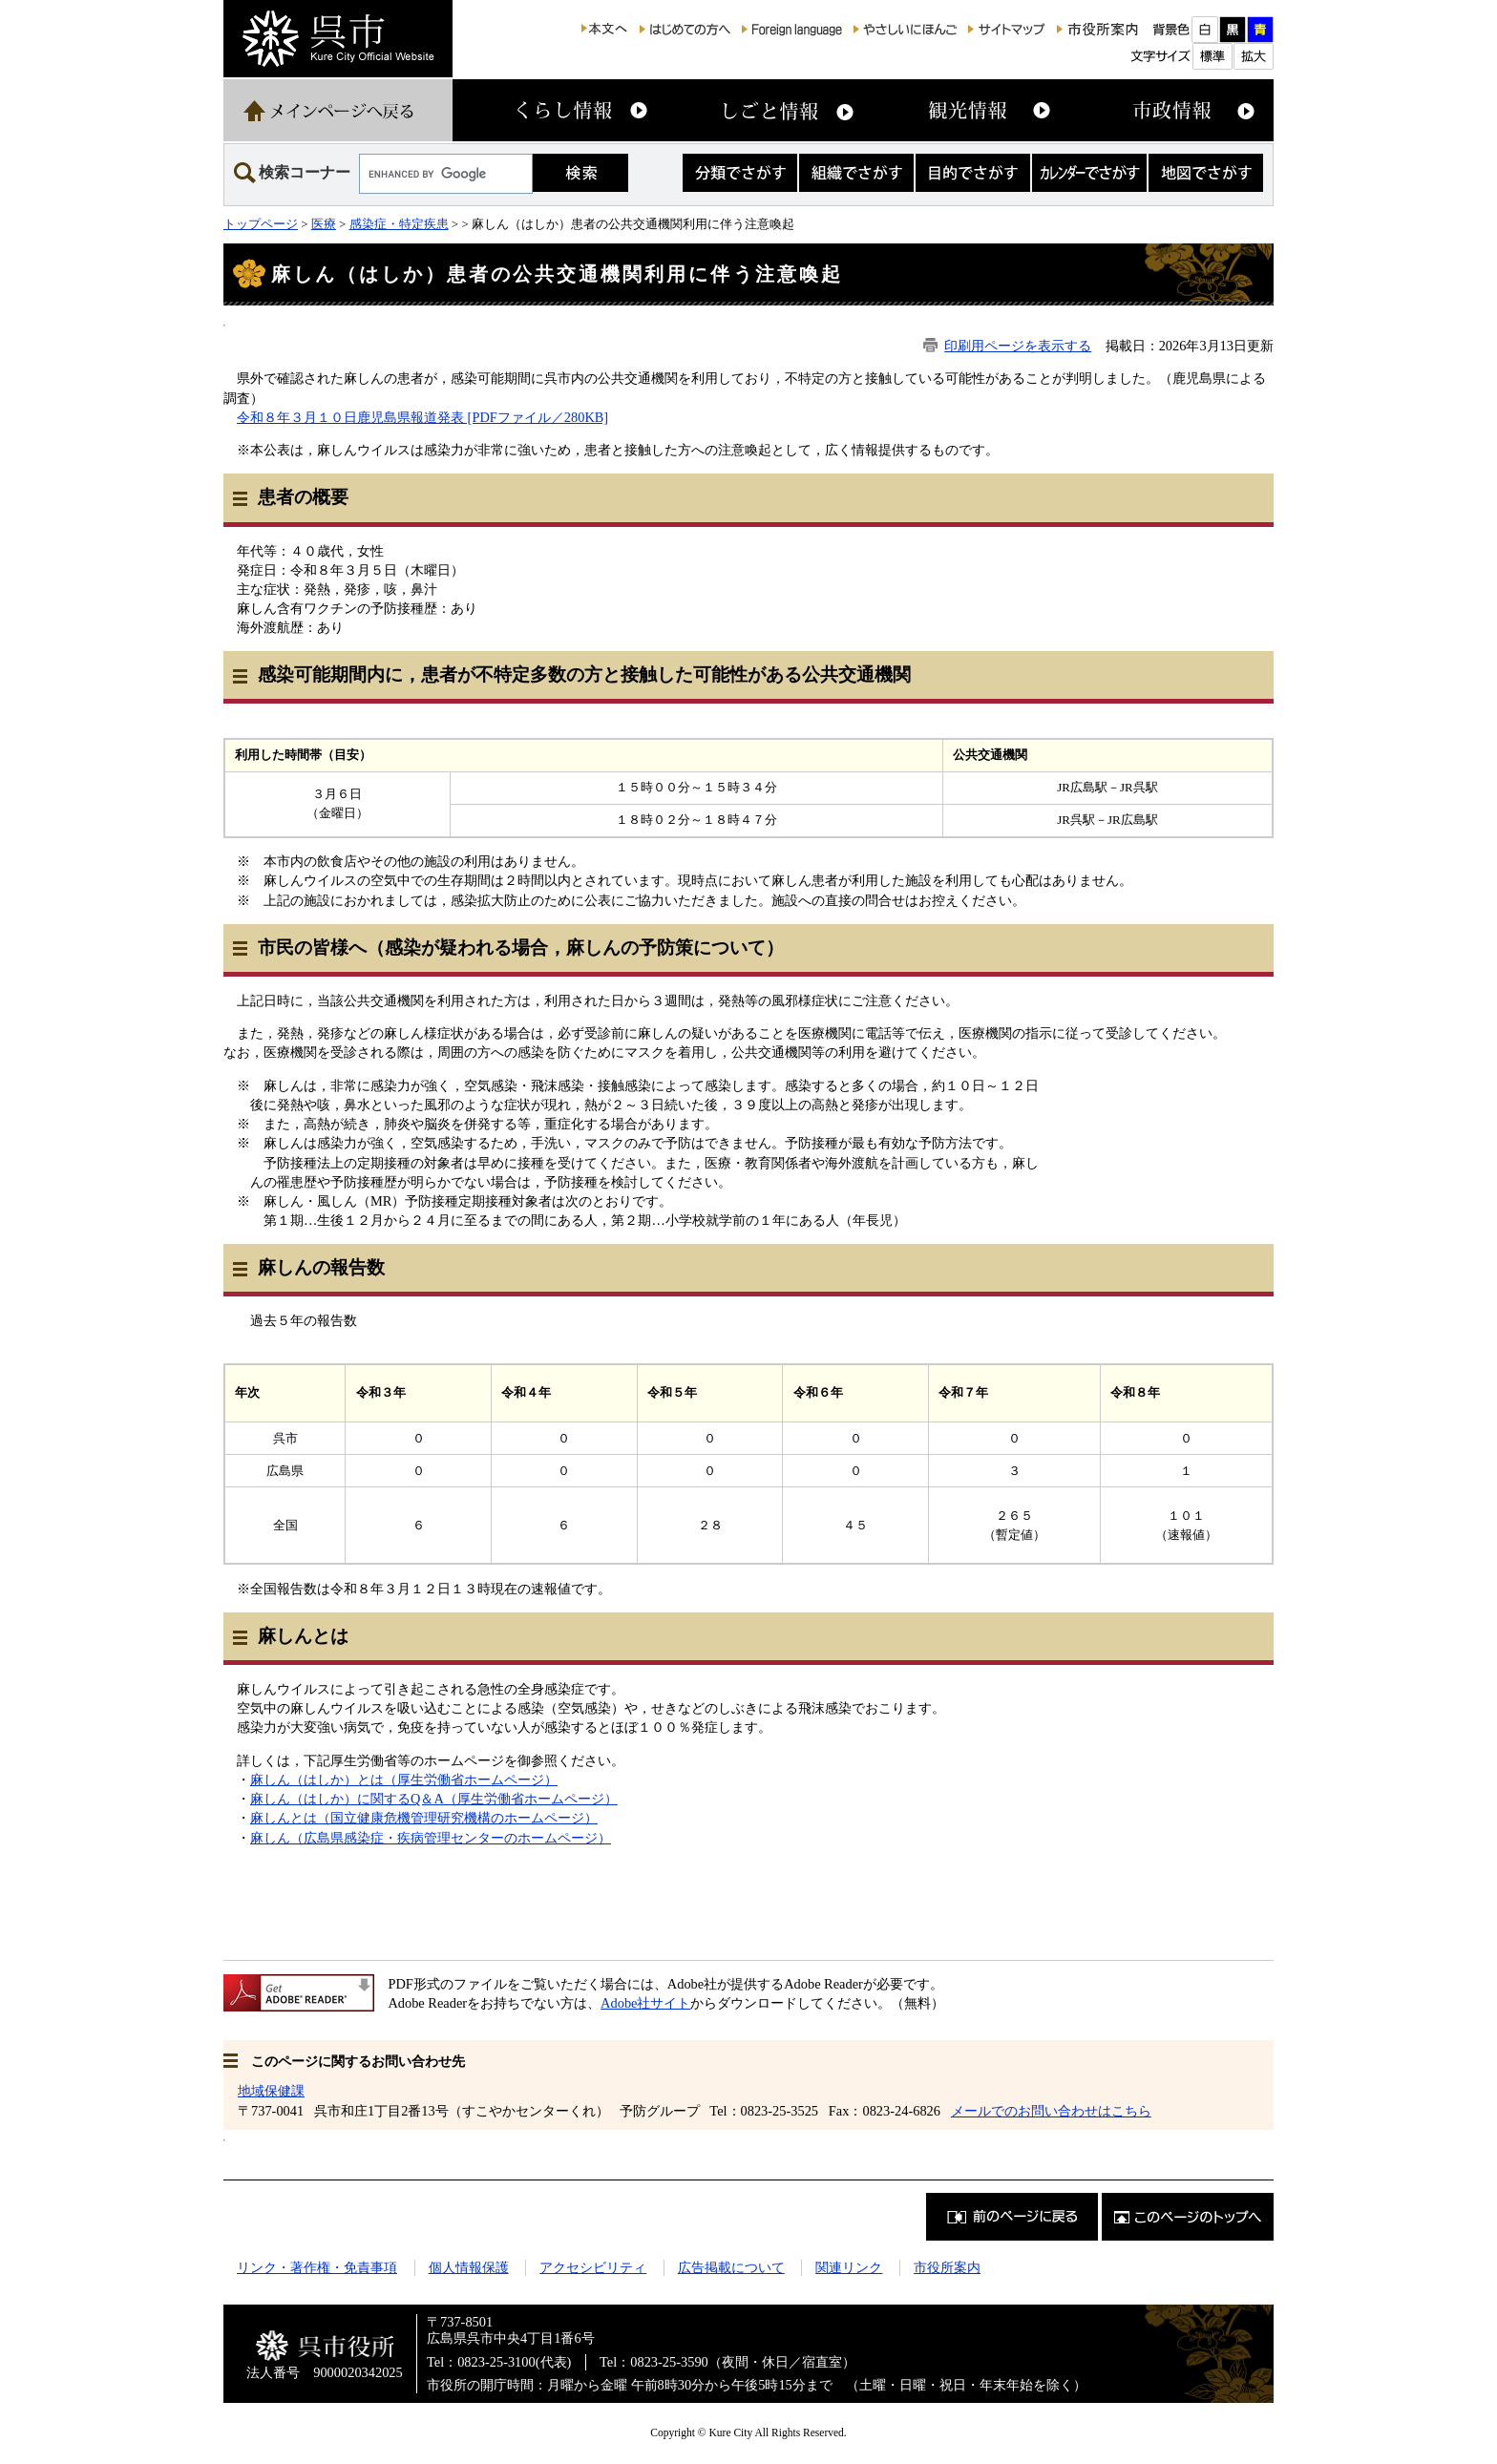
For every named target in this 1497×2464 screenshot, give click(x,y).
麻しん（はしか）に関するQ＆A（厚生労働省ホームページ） (434, 1798)
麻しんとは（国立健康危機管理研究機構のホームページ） (424, 1817)
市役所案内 (947, 2267)
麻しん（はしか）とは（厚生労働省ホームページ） (404, 1779)
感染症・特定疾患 (399, 224)
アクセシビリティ (592, 2267)
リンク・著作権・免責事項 (317, 2267)
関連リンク (848, 2267)
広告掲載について (731, 2267)
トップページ (260, 224)
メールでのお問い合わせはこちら (1051, 2110)
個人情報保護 (469, 2267)
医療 (323, 224)
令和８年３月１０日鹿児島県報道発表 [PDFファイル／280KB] (422, 417)
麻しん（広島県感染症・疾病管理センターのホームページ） (430, 1837)
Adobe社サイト (645, 2003)
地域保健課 (271, 2090)
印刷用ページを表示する (1017, 345)
